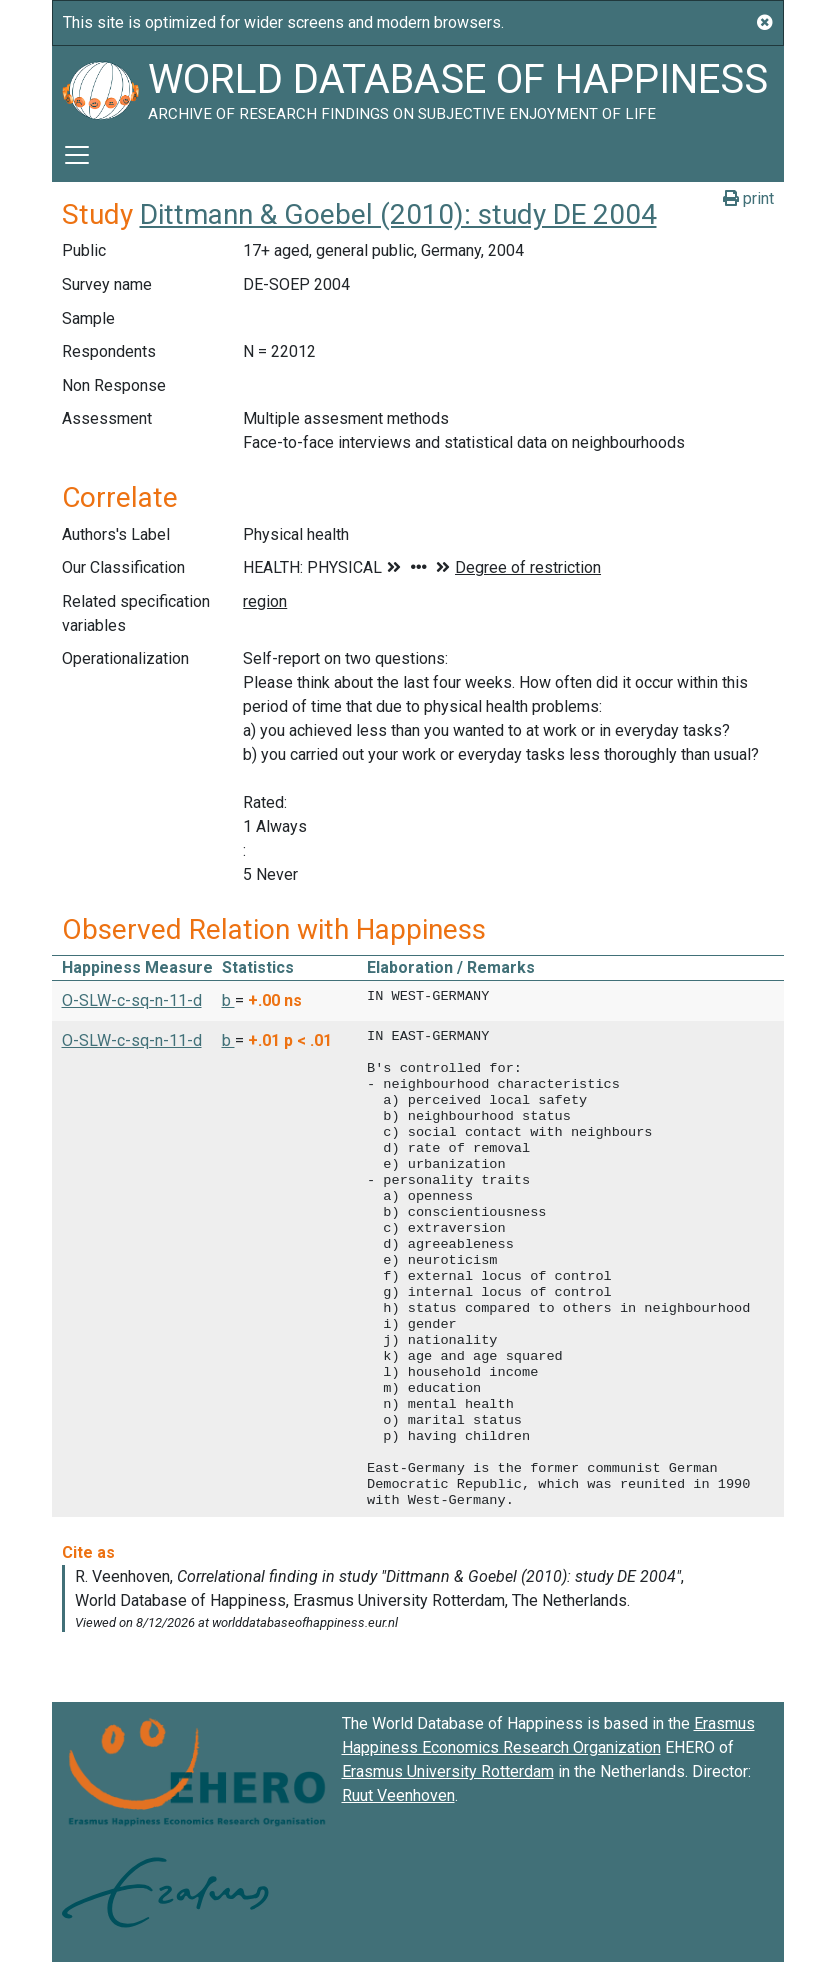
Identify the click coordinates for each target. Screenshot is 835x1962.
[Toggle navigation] (77, 155)
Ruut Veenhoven (398, 1795)
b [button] (228, 1000)
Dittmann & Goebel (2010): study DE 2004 (398, 214)
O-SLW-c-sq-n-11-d (132, 1000)
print (748, 198)
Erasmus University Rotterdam (448, 1771)
